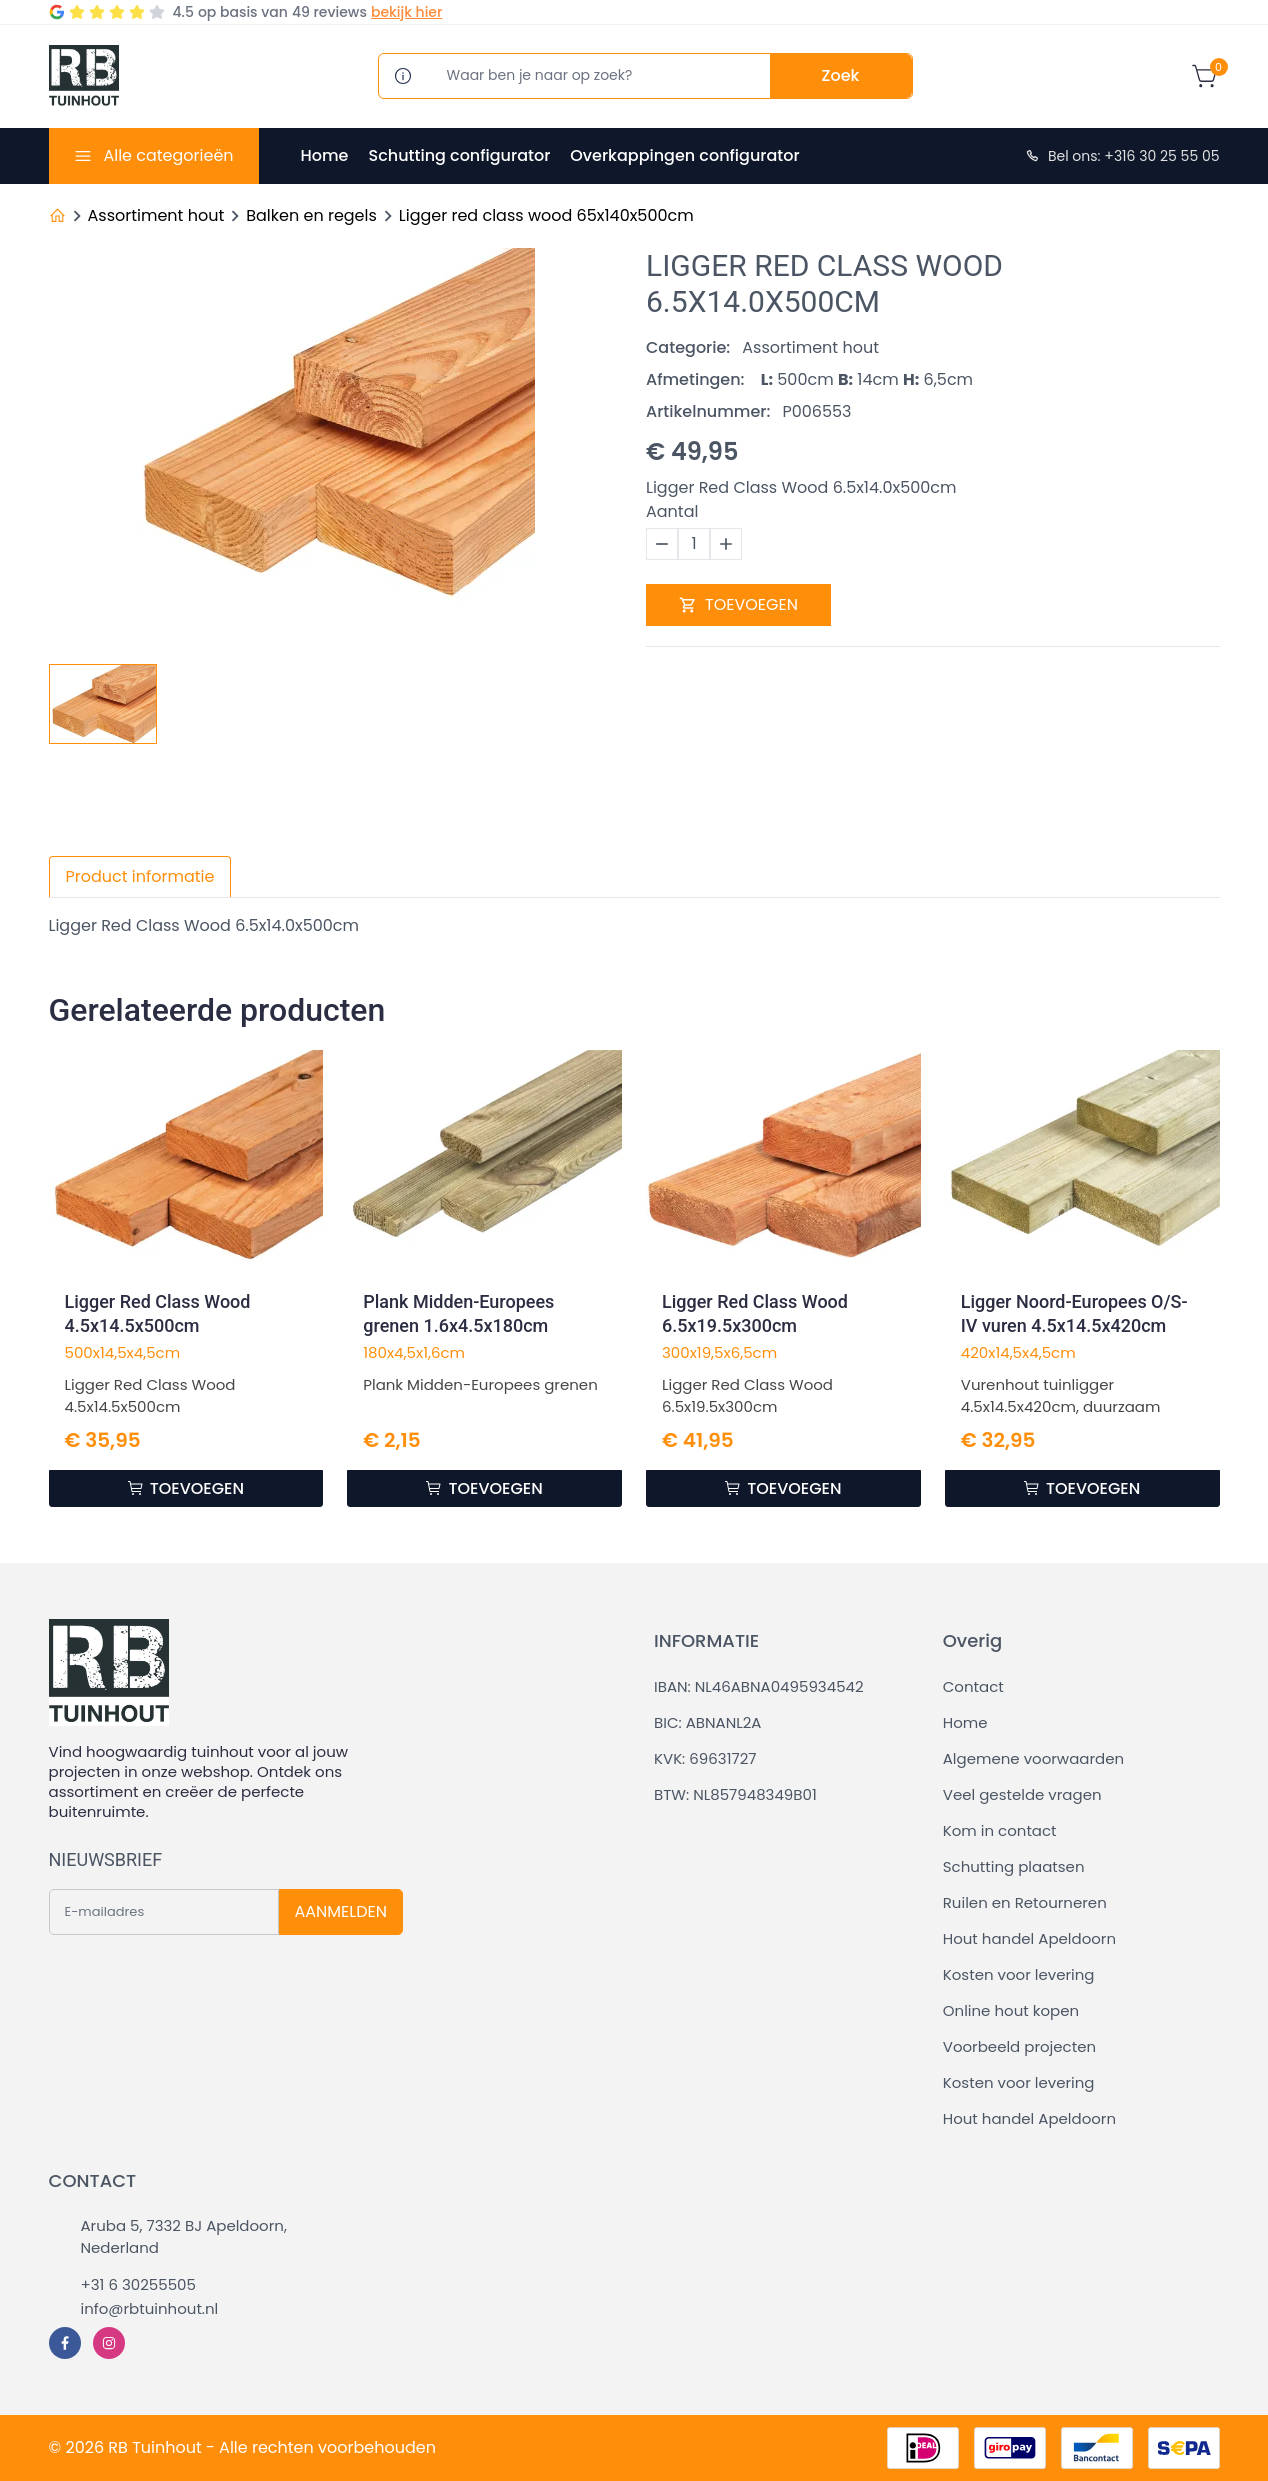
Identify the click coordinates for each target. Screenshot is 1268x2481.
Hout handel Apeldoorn (1029, 1938)
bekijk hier (406, 12)
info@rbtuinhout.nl (150, 2308)
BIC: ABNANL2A (707, 1722)
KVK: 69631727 (705, 1758)
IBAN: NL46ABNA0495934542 (759, 1686)
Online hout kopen (1011, 2010)
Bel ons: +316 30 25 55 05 (1122, 156)
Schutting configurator (459, 155)
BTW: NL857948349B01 (735, 1794)
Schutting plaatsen (1014, 1866)
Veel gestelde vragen (1022, 1794)
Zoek (841, 75)
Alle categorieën (168, 155)
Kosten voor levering (1019, 1974)
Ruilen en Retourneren (1025, 1902)
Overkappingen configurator (684, 155)
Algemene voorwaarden (1033, 1758)
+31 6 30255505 (138, 2284)
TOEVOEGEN (738, 604)
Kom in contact (1000, 1830)
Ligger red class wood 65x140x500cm (546, 215)
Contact (973, 1686)
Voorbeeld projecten (1019, 2046)
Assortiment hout (156, 215)
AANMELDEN (341, 1911)
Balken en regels (311, 215)
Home (325, 155)
